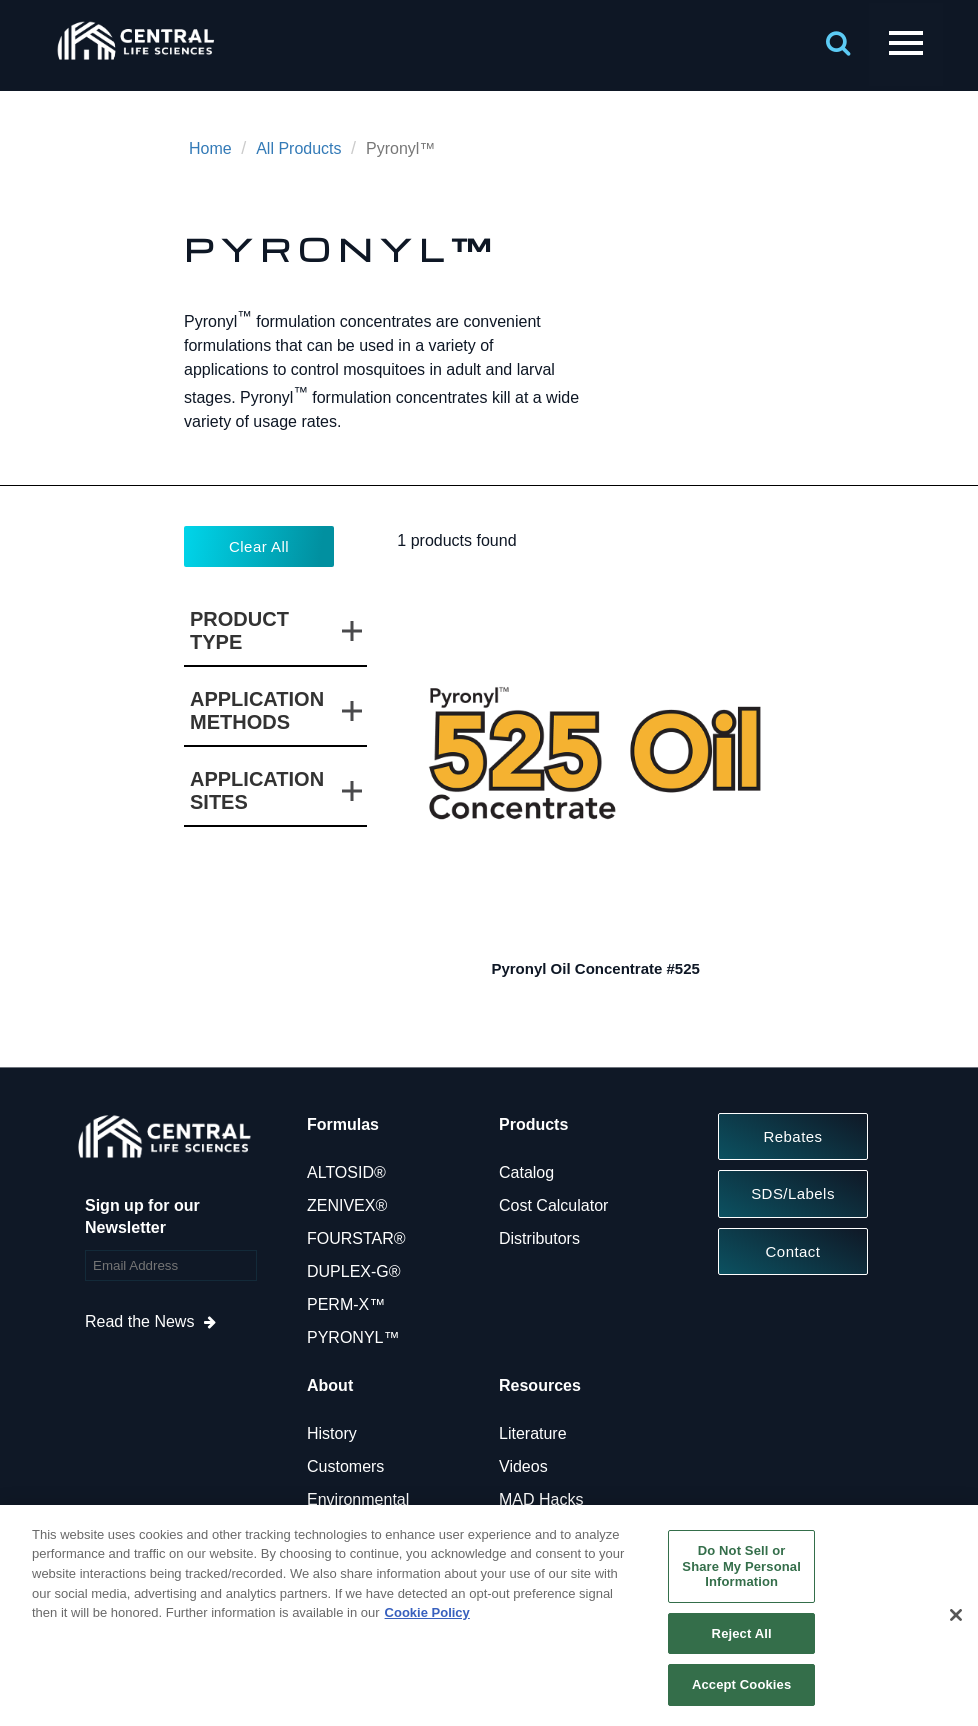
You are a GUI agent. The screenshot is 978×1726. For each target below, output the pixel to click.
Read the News (139, 1321)
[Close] (956, 1615)
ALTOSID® (346, 1172)
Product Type (239, 630)
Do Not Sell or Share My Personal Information (741, 1566)
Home (210, 148)
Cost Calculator (553, 1205)
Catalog (526, 1172)
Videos (523, 1466)
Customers (345, 1466)
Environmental (358, 1499)
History (332, 1433)
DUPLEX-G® (354, 1271)
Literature (533, 1433)
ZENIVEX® (347, 1205)
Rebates (792, 1136)
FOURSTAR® (356, 1238)
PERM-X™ (346, 1304)
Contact (793, 1251)
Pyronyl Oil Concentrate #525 (595, 968)
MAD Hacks (541, 1499)
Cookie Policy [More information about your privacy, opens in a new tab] (427, 1612)
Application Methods (257, 710)
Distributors (539, 1238)
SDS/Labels (793, 1193)
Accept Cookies (741, 1684)
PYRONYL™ (353, 1337)
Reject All (742, 1633)
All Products (298, 148)
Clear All (259, 546)
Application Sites (257, 790)
